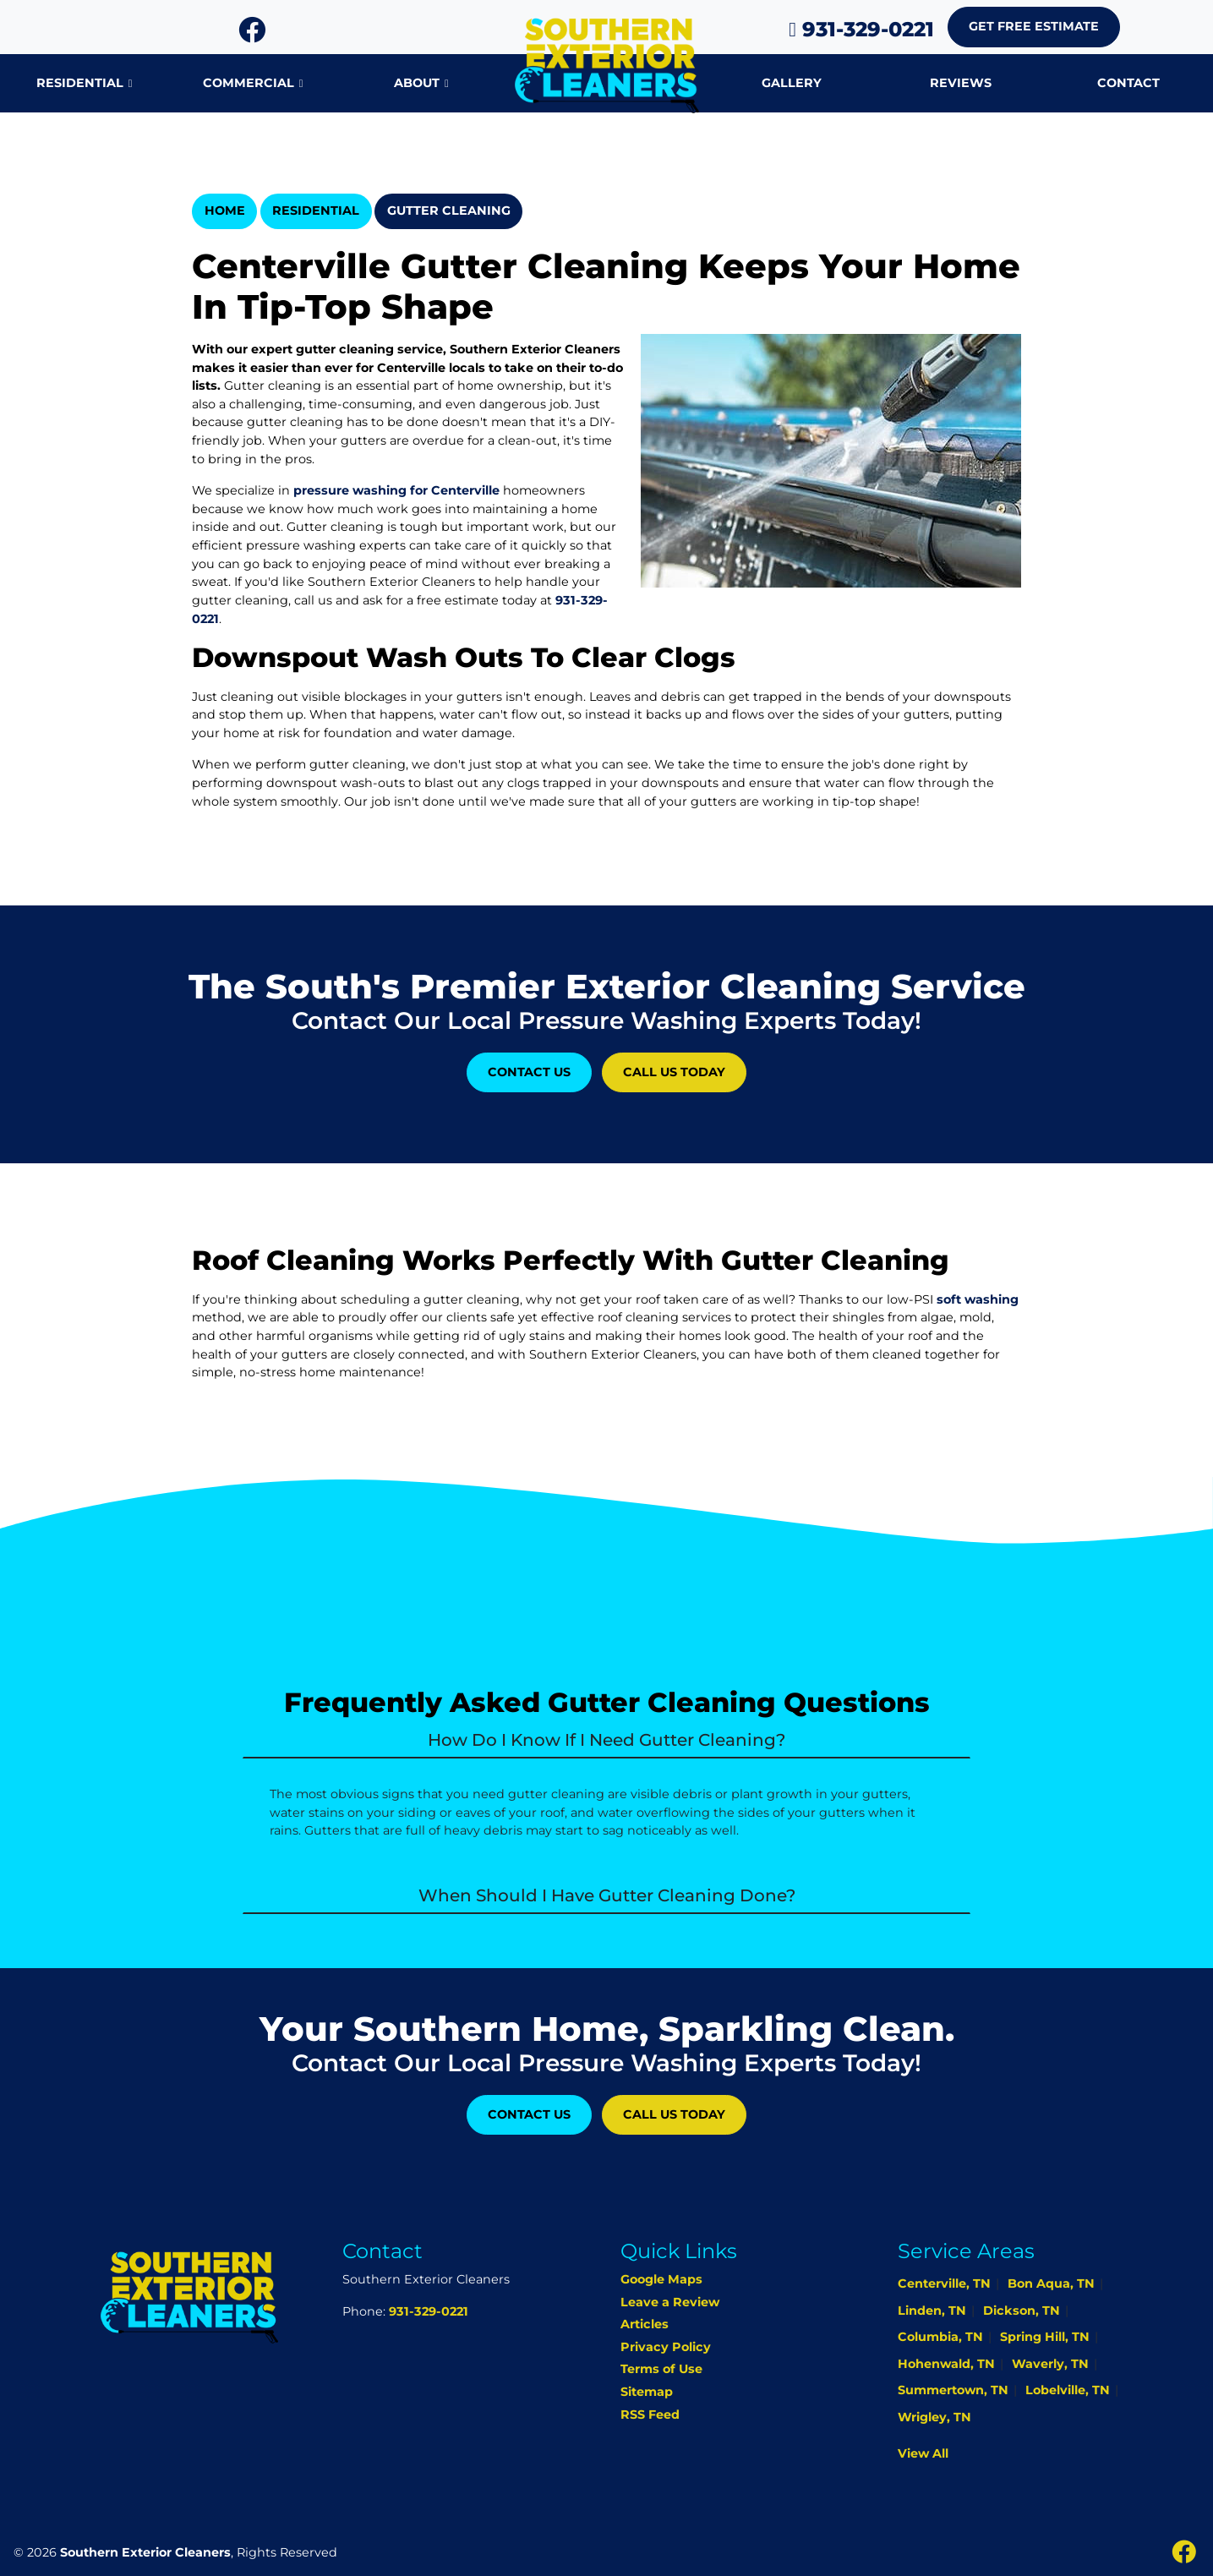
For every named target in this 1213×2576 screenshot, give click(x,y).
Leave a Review (669, 2302)
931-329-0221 (861, 29)
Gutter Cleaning (449, 210)
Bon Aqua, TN (1051, 2283)
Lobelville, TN (1067, 2390)
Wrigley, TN (934, 2417)
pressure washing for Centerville (396, 490)
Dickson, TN (1021, 2310)
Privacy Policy (665, 2346)
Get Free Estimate (1034, 26)
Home (225, 210)
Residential (315, 210)
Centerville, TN (944, 2283)
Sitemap (646, 2391)
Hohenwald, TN (946, 2363)
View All (923, 2453)
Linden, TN (932, 2310)
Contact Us (529, 1072)
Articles (644, 2324)
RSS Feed (650, 2414)
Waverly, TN (1050, 2363)
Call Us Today (674, 1072)
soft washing (978, 1299)
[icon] (252, 34)
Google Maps (661, 2279)
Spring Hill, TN (1045, 2336)
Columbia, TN (940, 2336)
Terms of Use (661, 2368)
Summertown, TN (953, 2390)
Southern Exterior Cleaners (145, 2552)
